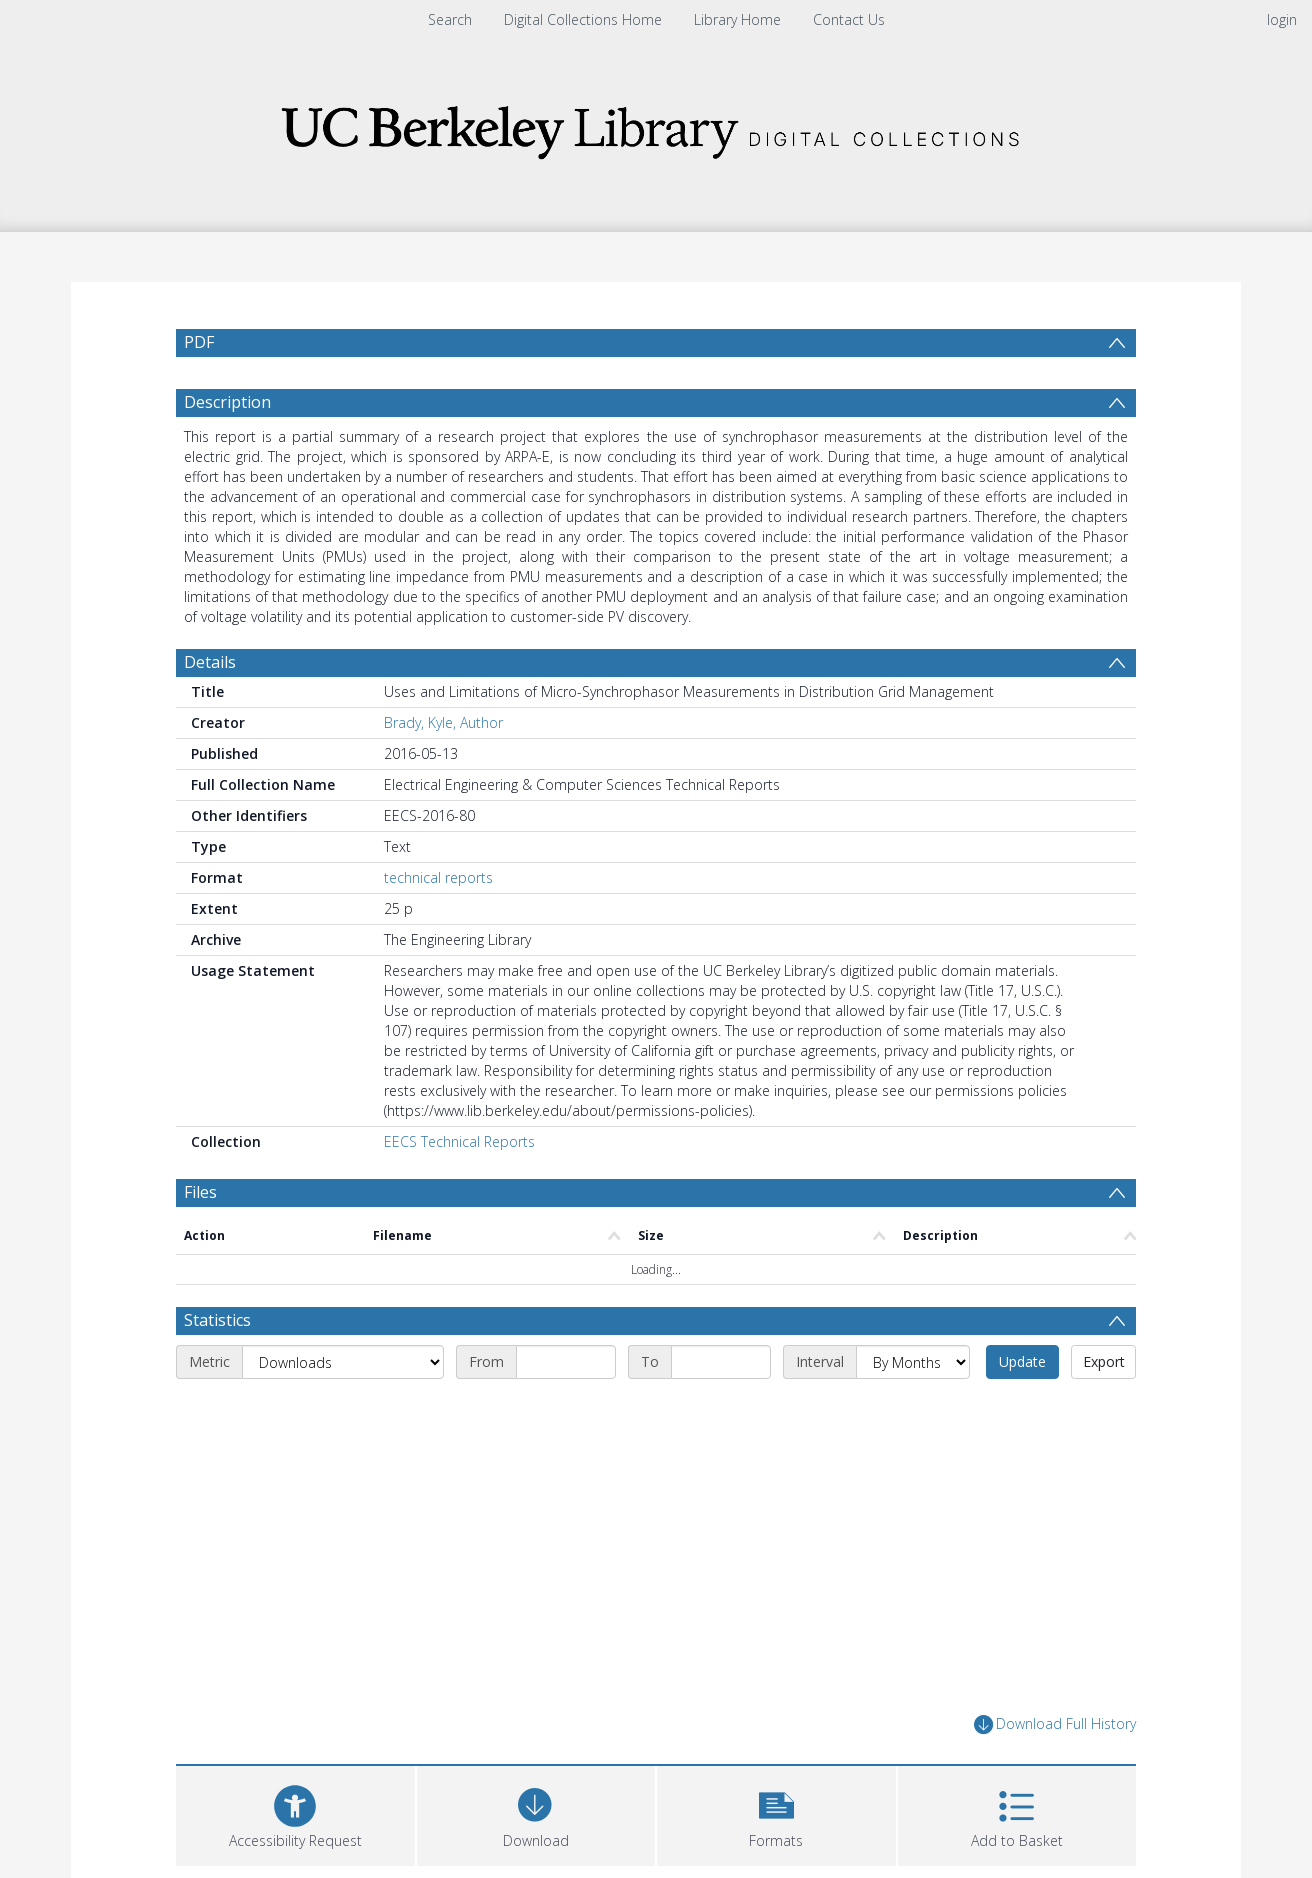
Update (1022, 1372)
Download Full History (1055, 1735)
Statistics (217, 1331)
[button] (776, 1823)
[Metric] (343, 1373)
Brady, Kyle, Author (443, 732)
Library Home (737, 19)
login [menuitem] (1282, 19)
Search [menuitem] (450, 19)
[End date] (721, 1373)
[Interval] (913, 1373)
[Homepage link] (656, 126)
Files (200, 1202)
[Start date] (566, 1373)
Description (227, 412)
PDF (199, 342)
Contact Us (849, 19)
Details (210, 672)
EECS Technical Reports (459, 1151)
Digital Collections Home (583, 19)
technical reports (438, 887)
